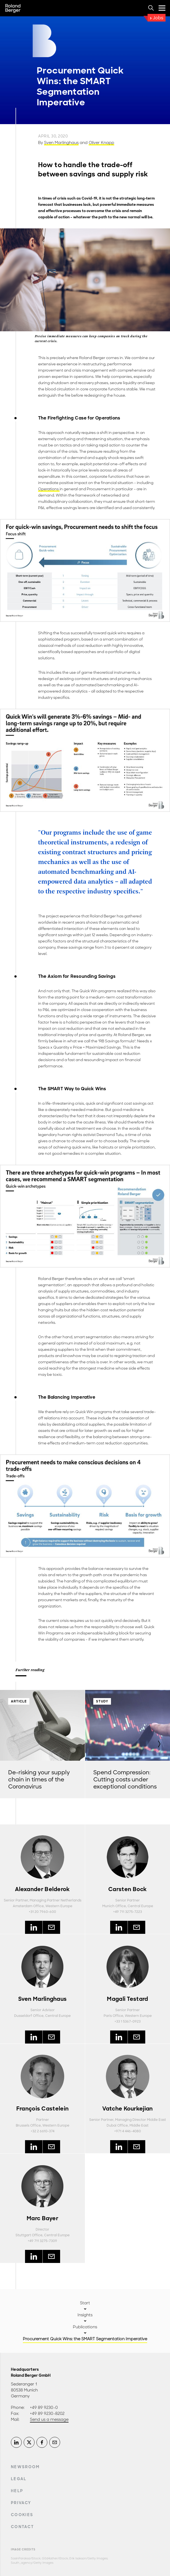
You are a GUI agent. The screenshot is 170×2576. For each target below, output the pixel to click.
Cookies (22, 2514)
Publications (85, 2326)
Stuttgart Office (29, 2235)
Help (17, 2490)
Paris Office (113, 2016)
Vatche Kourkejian (127, 2108)
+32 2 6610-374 (42, 2131)
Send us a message (49, 2419)
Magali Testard (127, 1998)
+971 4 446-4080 (127, 2131)
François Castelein (42, 2108)
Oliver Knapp (101, 142)
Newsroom (25, 2466)
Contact (22, 2526)
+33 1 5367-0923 (128, 2021)
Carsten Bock (127, 1889)
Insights (85, 2314)
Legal (19, 2478)
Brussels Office (28, 2125)
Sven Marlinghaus (61, 142)
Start (85, 2303)
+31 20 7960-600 (42, 1912)
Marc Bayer (42, 2218)
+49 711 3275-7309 (42, 2241)
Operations (49, 489)
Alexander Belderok (42, 1889)
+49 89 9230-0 (44, 2407)
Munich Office (114, 1906)
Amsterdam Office (28, 1906)
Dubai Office (117, 2125)
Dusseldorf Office (29, 2016)
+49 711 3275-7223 (127, 1912)
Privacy (21, 2502)
